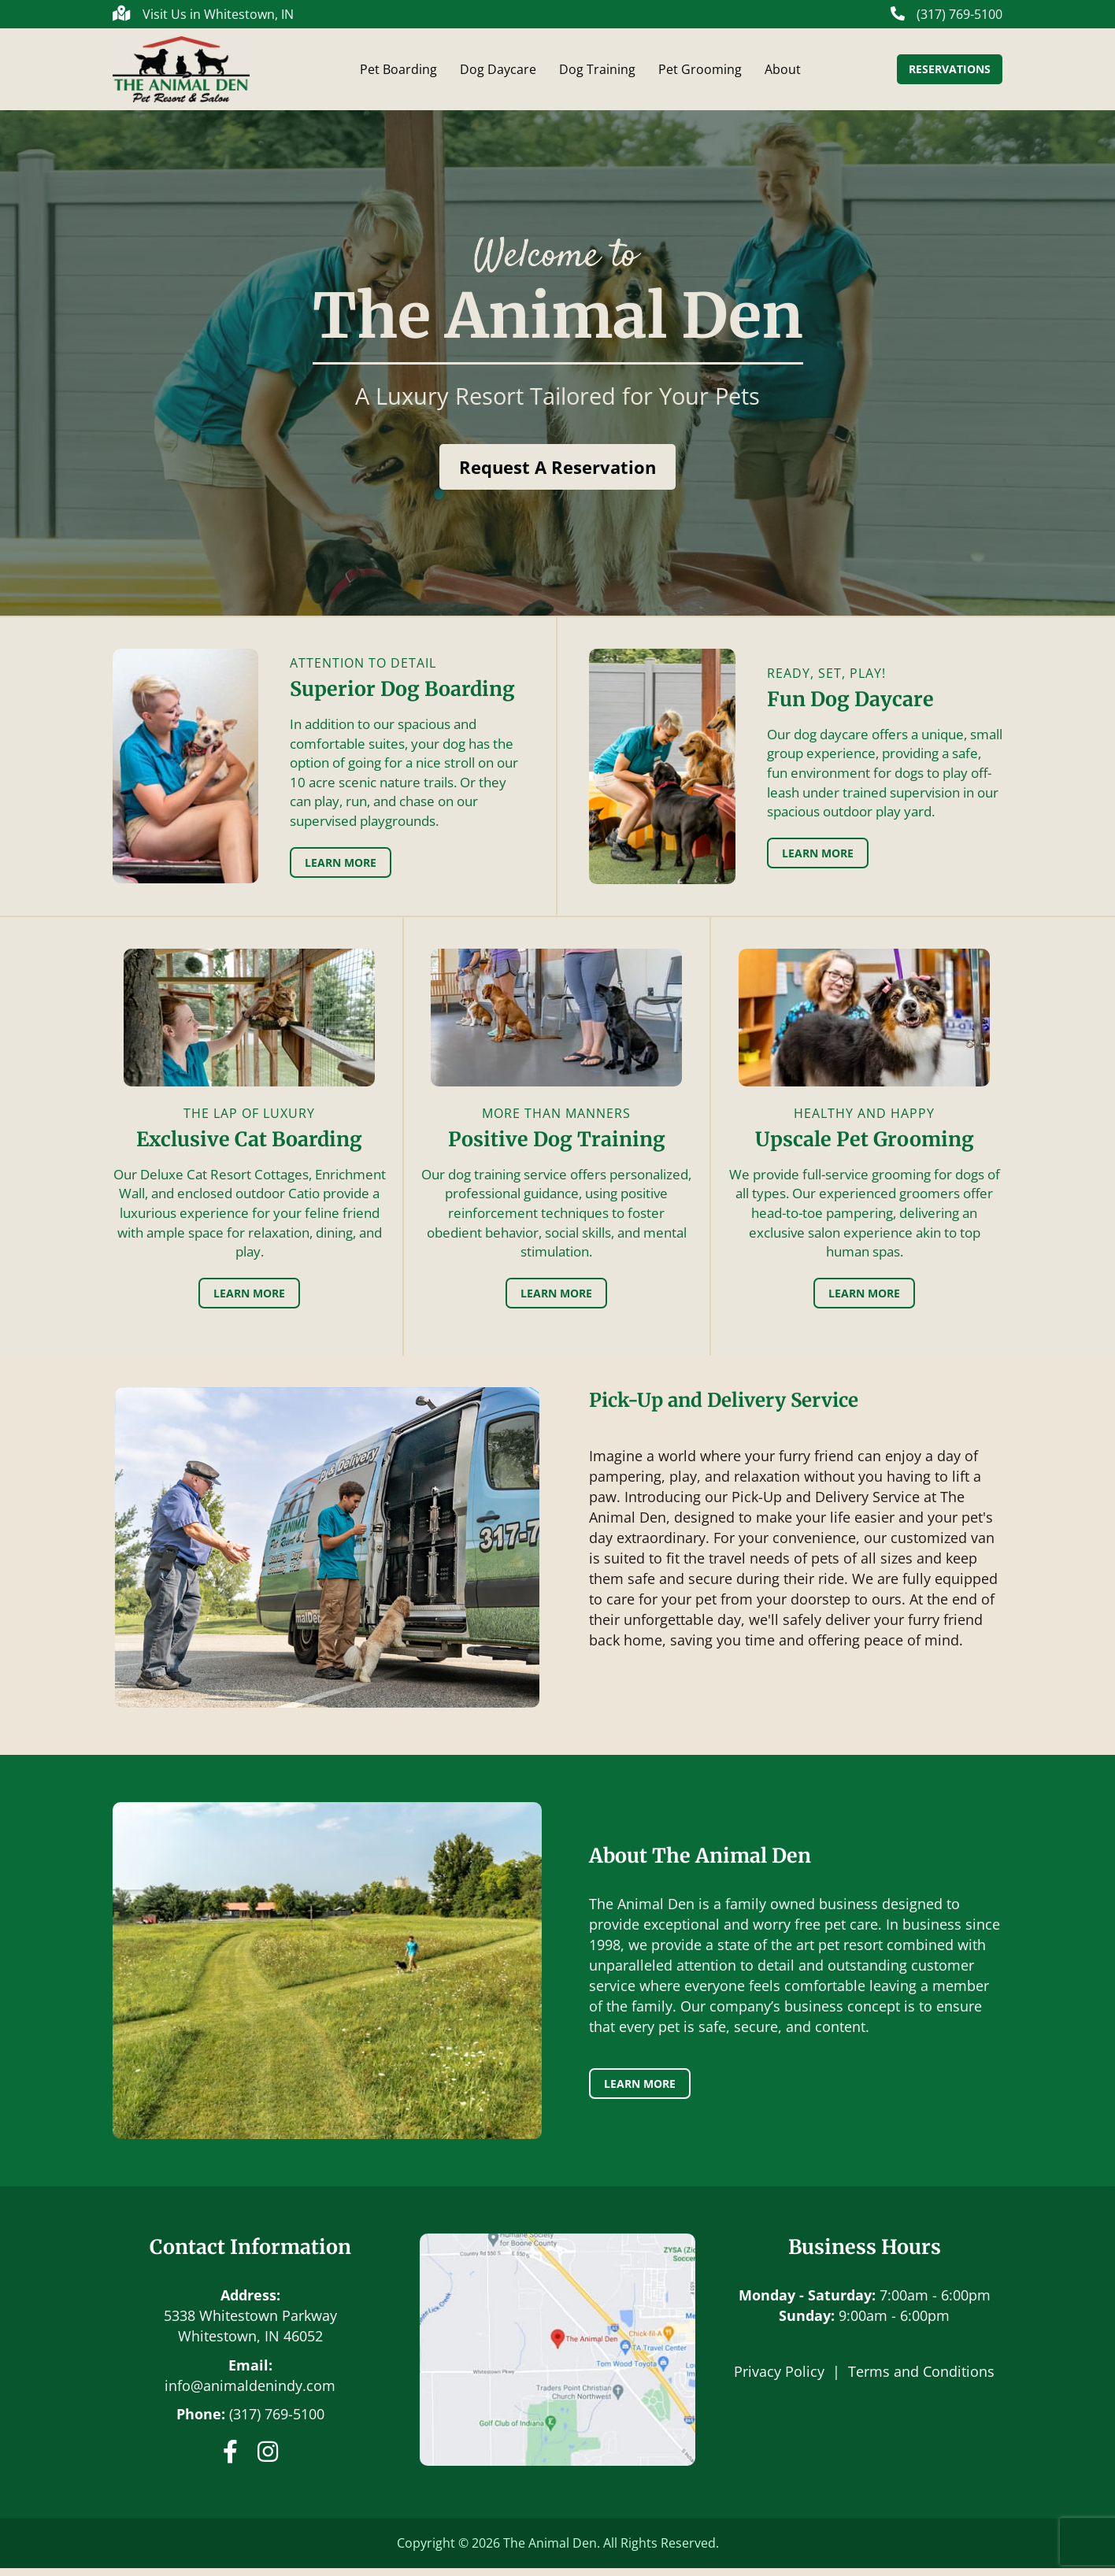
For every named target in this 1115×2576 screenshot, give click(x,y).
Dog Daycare (498, 73)
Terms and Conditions (921, 2379)
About (783, 73)
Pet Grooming (700, 73)
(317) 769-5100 (276, 2421)
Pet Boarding (398, 73)
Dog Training (597, 73)
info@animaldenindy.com (250, 2393)
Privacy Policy (779, 2379)
